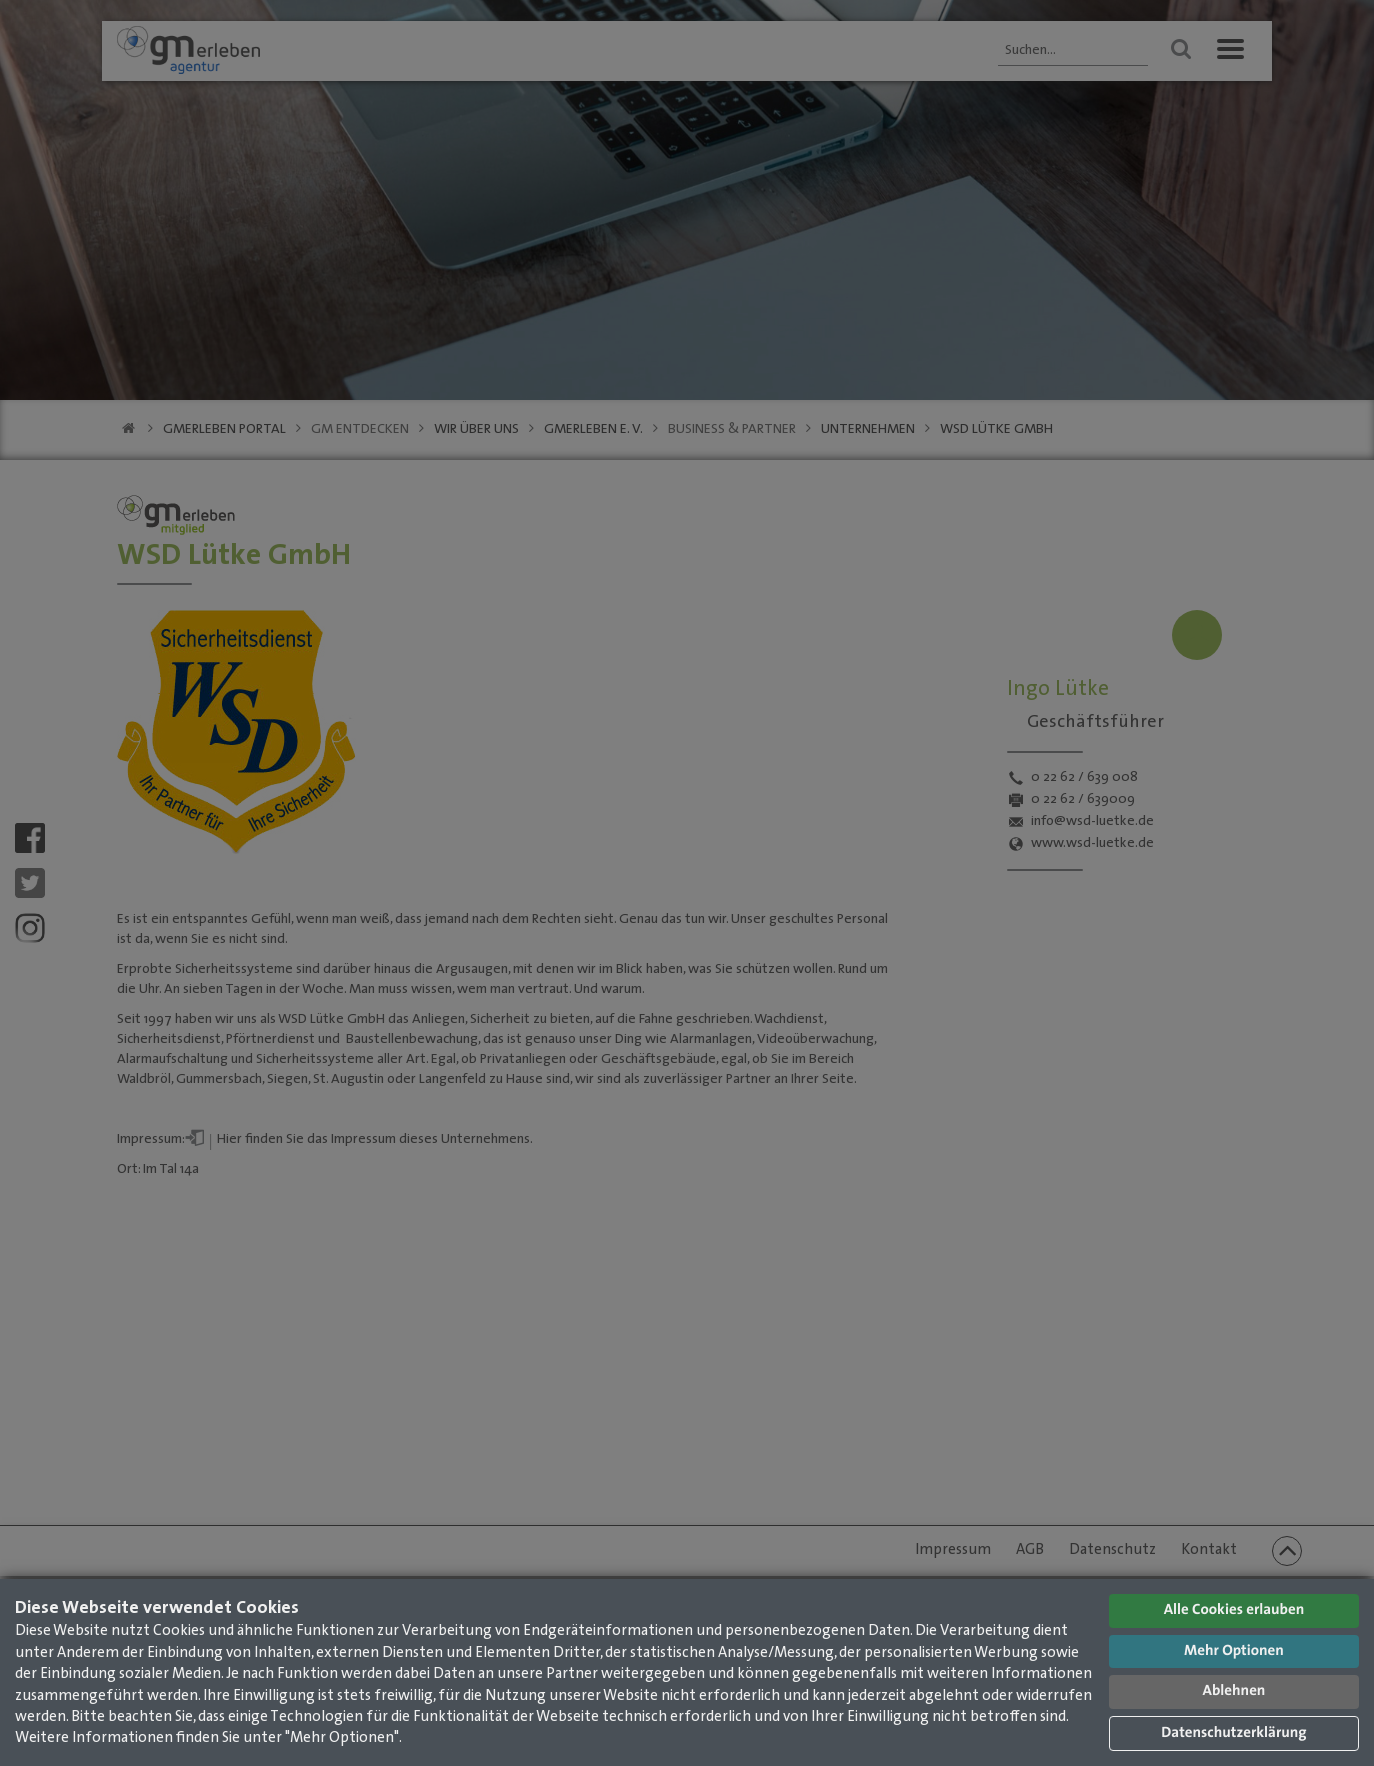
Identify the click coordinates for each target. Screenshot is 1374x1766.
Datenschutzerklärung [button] (1233, 1733)
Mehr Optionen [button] (1234, 1651)
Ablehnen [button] (1234, 1691)
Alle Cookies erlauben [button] (1234, 1610)
